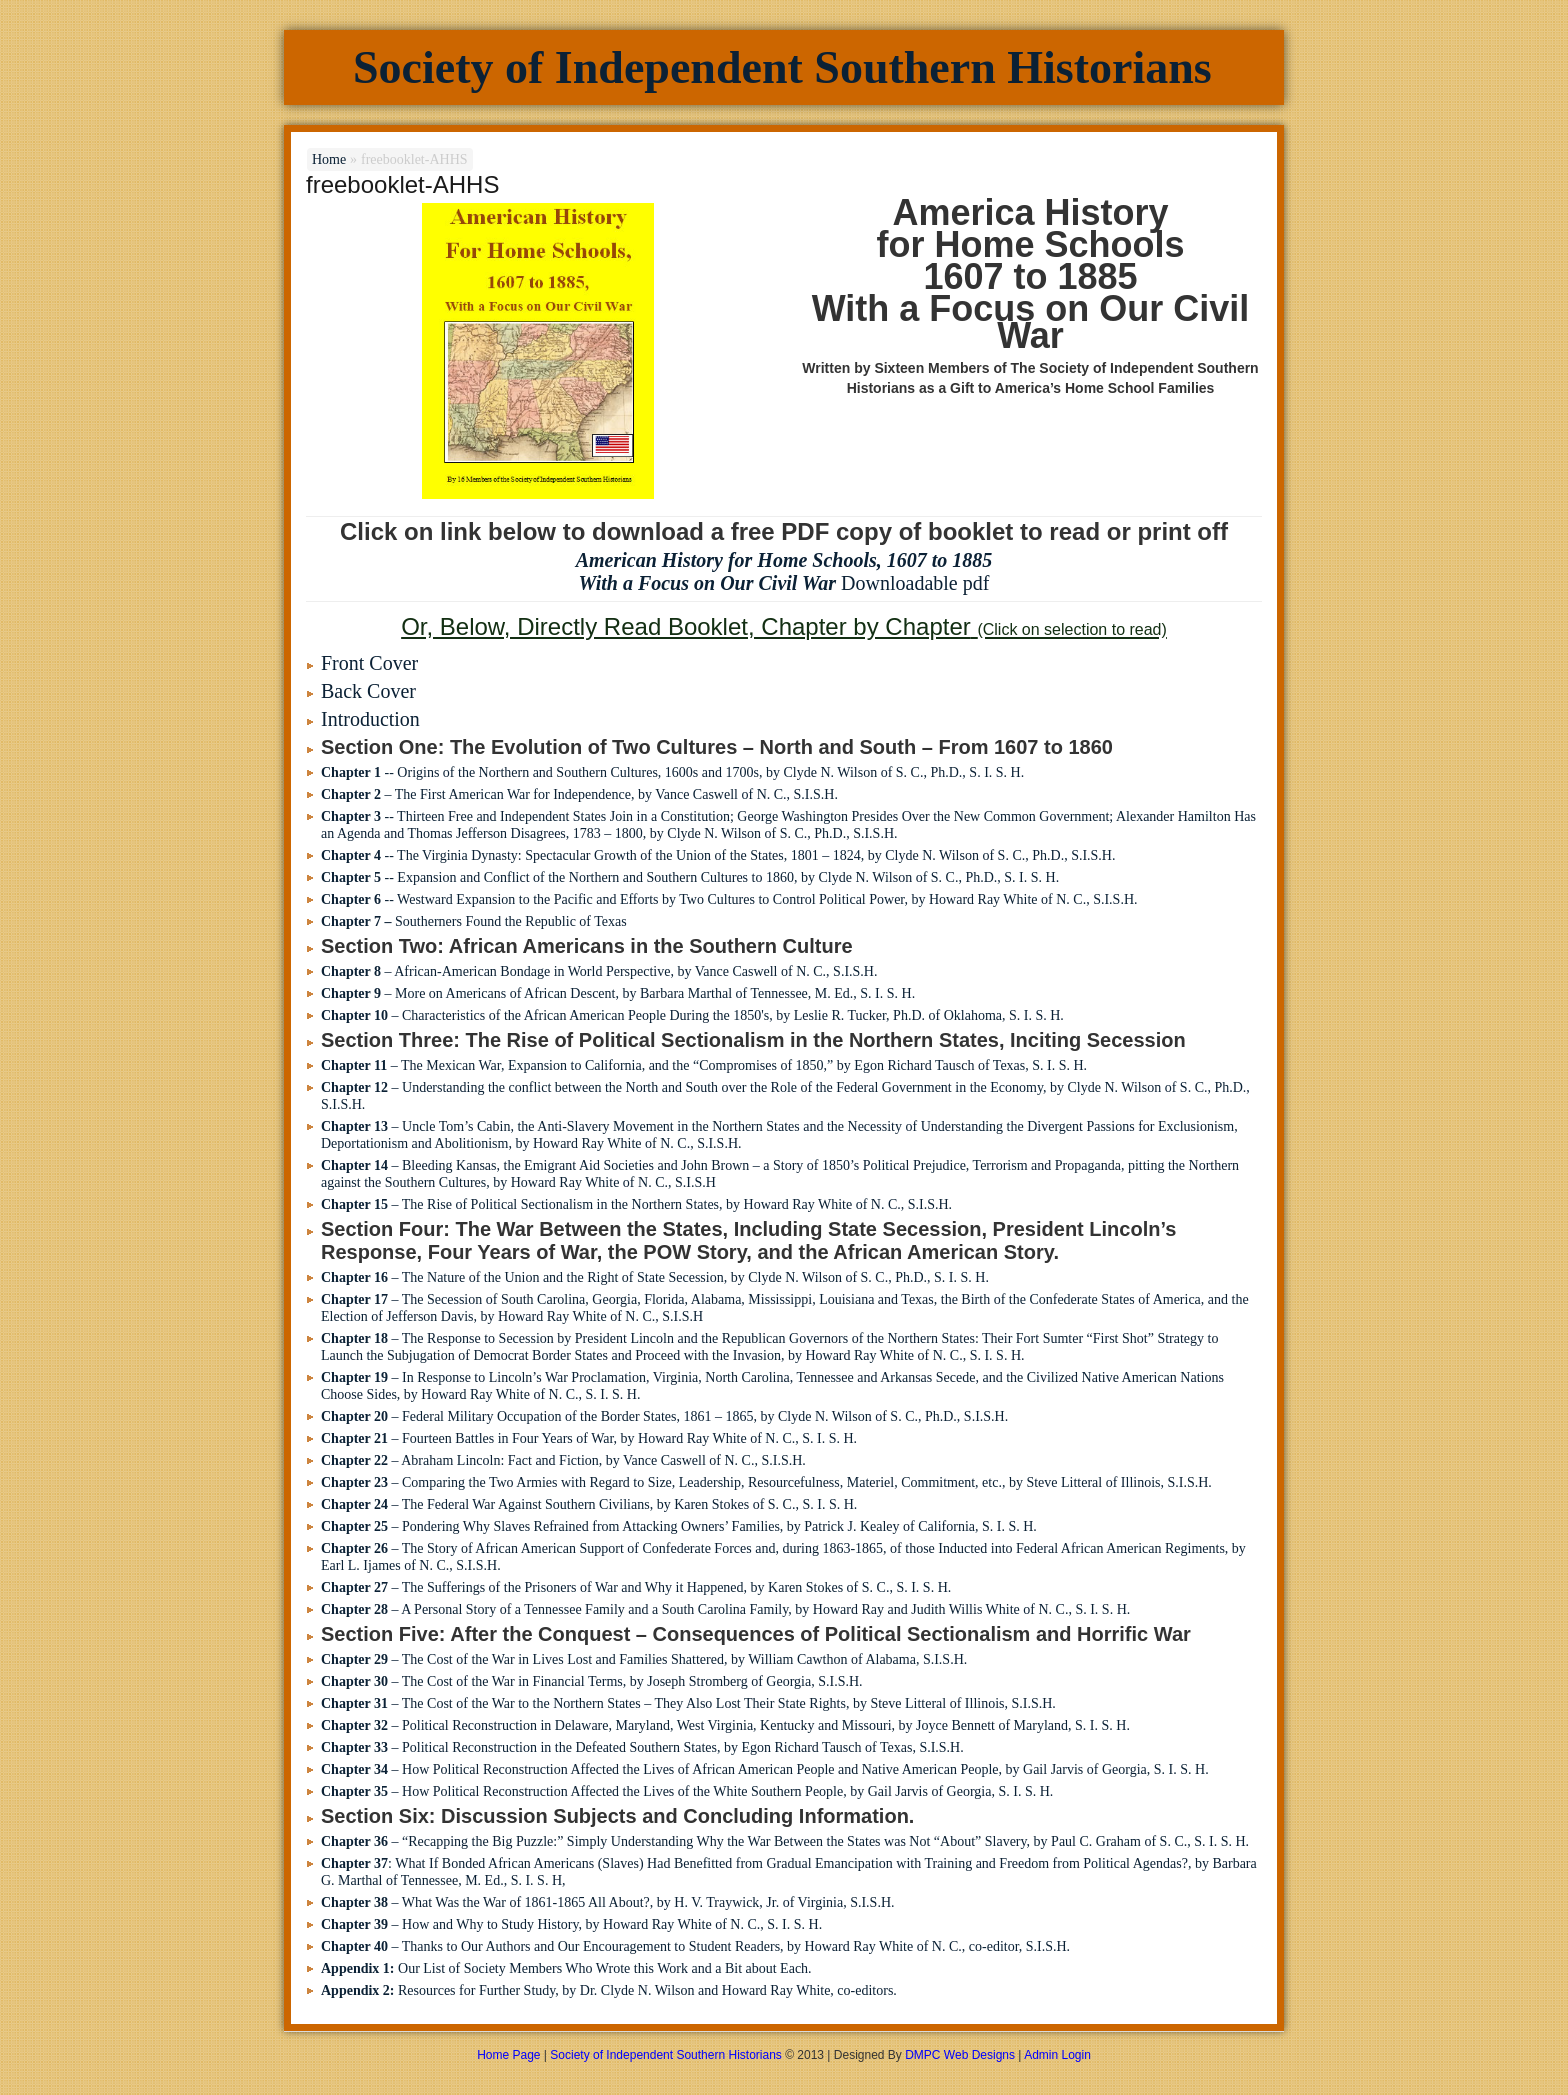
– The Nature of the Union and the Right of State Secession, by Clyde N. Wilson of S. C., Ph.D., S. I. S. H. (655, 1277)
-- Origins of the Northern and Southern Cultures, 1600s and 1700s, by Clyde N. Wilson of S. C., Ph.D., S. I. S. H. (672, 772)
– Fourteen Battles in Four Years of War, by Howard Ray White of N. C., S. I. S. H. (589, 1438)
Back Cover (368, 691)
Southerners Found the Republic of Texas (474, 921)
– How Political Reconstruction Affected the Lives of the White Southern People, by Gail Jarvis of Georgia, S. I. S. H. (687, 1791)
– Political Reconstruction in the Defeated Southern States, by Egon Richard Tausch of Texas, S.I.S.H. (642, 1747)
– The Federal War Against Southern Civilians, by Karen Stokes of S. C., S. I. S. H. (589, 1504)
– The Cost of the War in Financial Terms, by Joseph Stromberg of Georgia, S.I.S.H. (592, 1681)
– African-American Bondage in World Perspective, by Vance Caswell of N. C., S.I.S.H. (599, 971)
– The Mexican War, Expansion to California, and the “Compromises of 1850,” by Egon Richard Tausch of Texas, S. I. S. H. (704, 1065)
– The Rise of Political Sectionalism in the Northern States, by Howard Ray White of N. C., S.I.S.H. (636, 1204)
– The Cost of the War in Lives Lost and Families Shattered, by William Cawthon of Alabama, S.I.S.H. (644, 1659)
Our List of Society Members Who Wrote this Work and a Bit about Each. (566, 1968)
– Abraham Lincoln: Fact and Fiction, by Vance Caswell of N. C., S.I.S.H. (563, 1460)
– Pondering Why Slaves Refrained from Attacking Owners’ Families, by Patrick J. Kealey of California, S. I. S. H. (679, 1526)
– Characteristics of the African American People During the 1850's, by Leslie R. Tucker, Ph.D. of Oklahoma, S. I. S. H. (692, 1015)
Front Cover (369, 663)
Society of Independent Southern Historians (782, 67)
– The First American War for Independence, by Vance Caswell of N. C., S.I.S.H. (579, 794)
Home (329, 159)
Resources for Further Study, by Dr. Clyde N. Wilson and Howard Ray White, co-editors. (609, 1990)
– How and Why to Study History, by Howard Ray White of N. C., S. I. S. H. (571, 1924)
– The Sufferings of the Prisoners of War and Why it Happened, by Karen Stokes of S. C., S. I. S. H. (636, 1587)
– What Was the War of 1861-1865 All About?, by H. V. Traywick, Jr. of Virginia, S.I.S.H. (608, 1902)
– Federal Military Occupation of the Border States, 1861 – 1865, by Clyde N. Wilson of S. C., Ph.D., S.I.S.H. (664, 1416)
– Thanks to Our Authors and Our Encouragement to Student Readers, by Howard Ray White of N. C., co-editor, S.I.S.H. (695, 1946)
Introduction (370, 719)
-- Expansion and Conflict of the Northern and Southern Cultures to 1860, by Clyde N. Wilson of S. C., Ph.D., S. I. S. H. (690, 877)
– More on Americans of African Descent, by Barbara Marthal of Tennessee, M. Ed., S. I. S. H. (618, 993)
